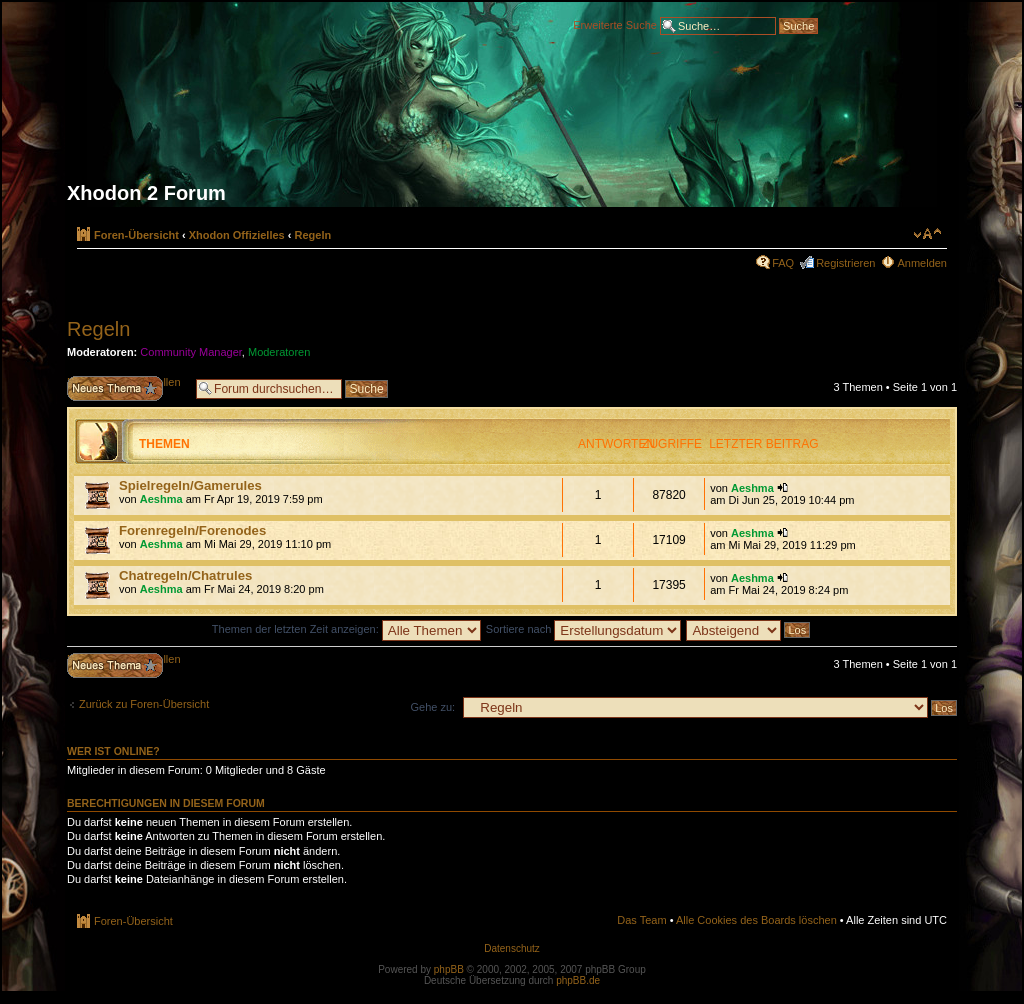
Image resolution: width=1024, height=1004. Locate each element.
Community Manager (191, 352)
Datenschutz (512, 948)
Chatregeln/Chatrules (185, 575)
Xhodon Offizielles (237, 235)
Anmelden (922, 263)
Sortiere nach (583, 629)
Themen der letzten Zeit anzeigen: (346, 629)
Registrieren (845, 263)
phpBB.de (578, 980)
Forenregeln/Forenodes (192, 530)
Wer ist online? (113, 751)
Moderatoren (279, 352)
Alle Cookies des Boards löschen (756, 920)
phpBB (449, 969)
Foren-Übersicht (136, 235)
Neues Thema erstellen (126, 388)
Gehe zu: (432, 707)
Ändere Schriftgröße (927, 234)
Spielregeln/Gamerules (190, 485)
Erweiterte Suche (615, 24)
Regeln (313, 235)
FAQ (783, 263)
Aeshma (161, 499)
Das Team (641, 920)
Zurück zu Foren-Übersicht (144, 704)
